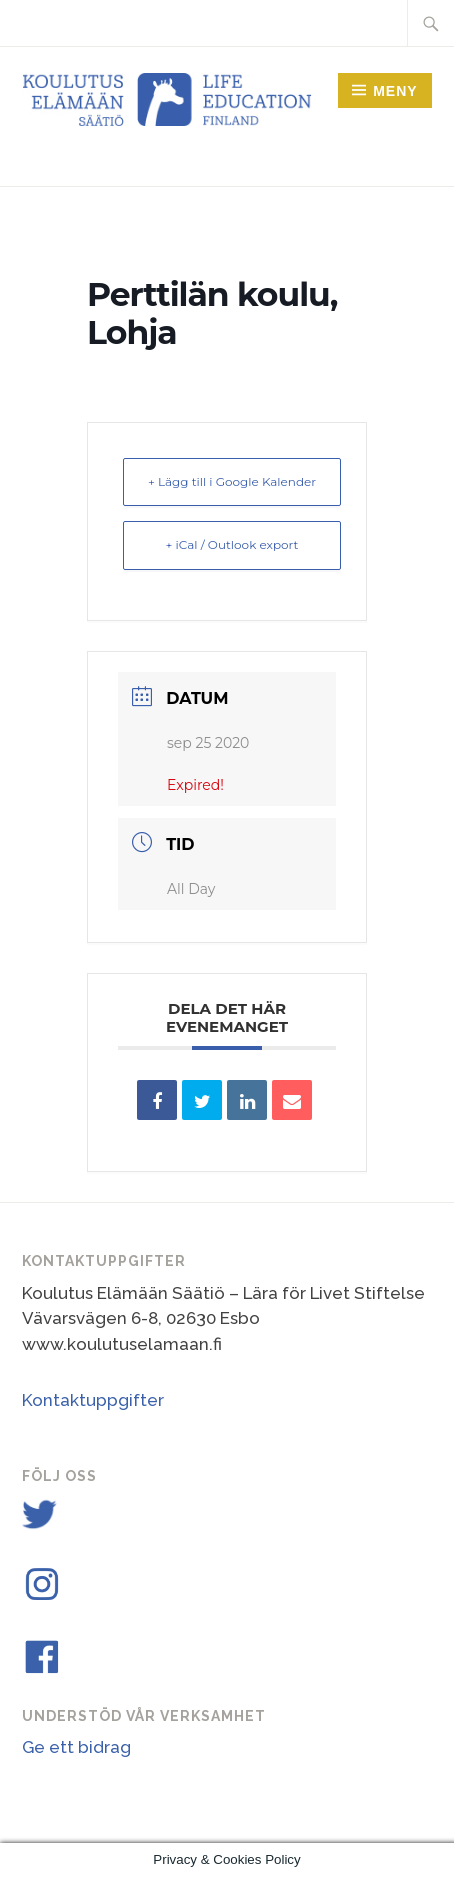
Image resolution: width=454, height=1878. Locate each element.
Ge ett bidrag (76, 1747)
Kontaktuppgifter (93, 1400)
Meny (395, 91)
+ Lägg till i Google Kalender (232, 481)
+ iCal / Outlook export (232, 544)
